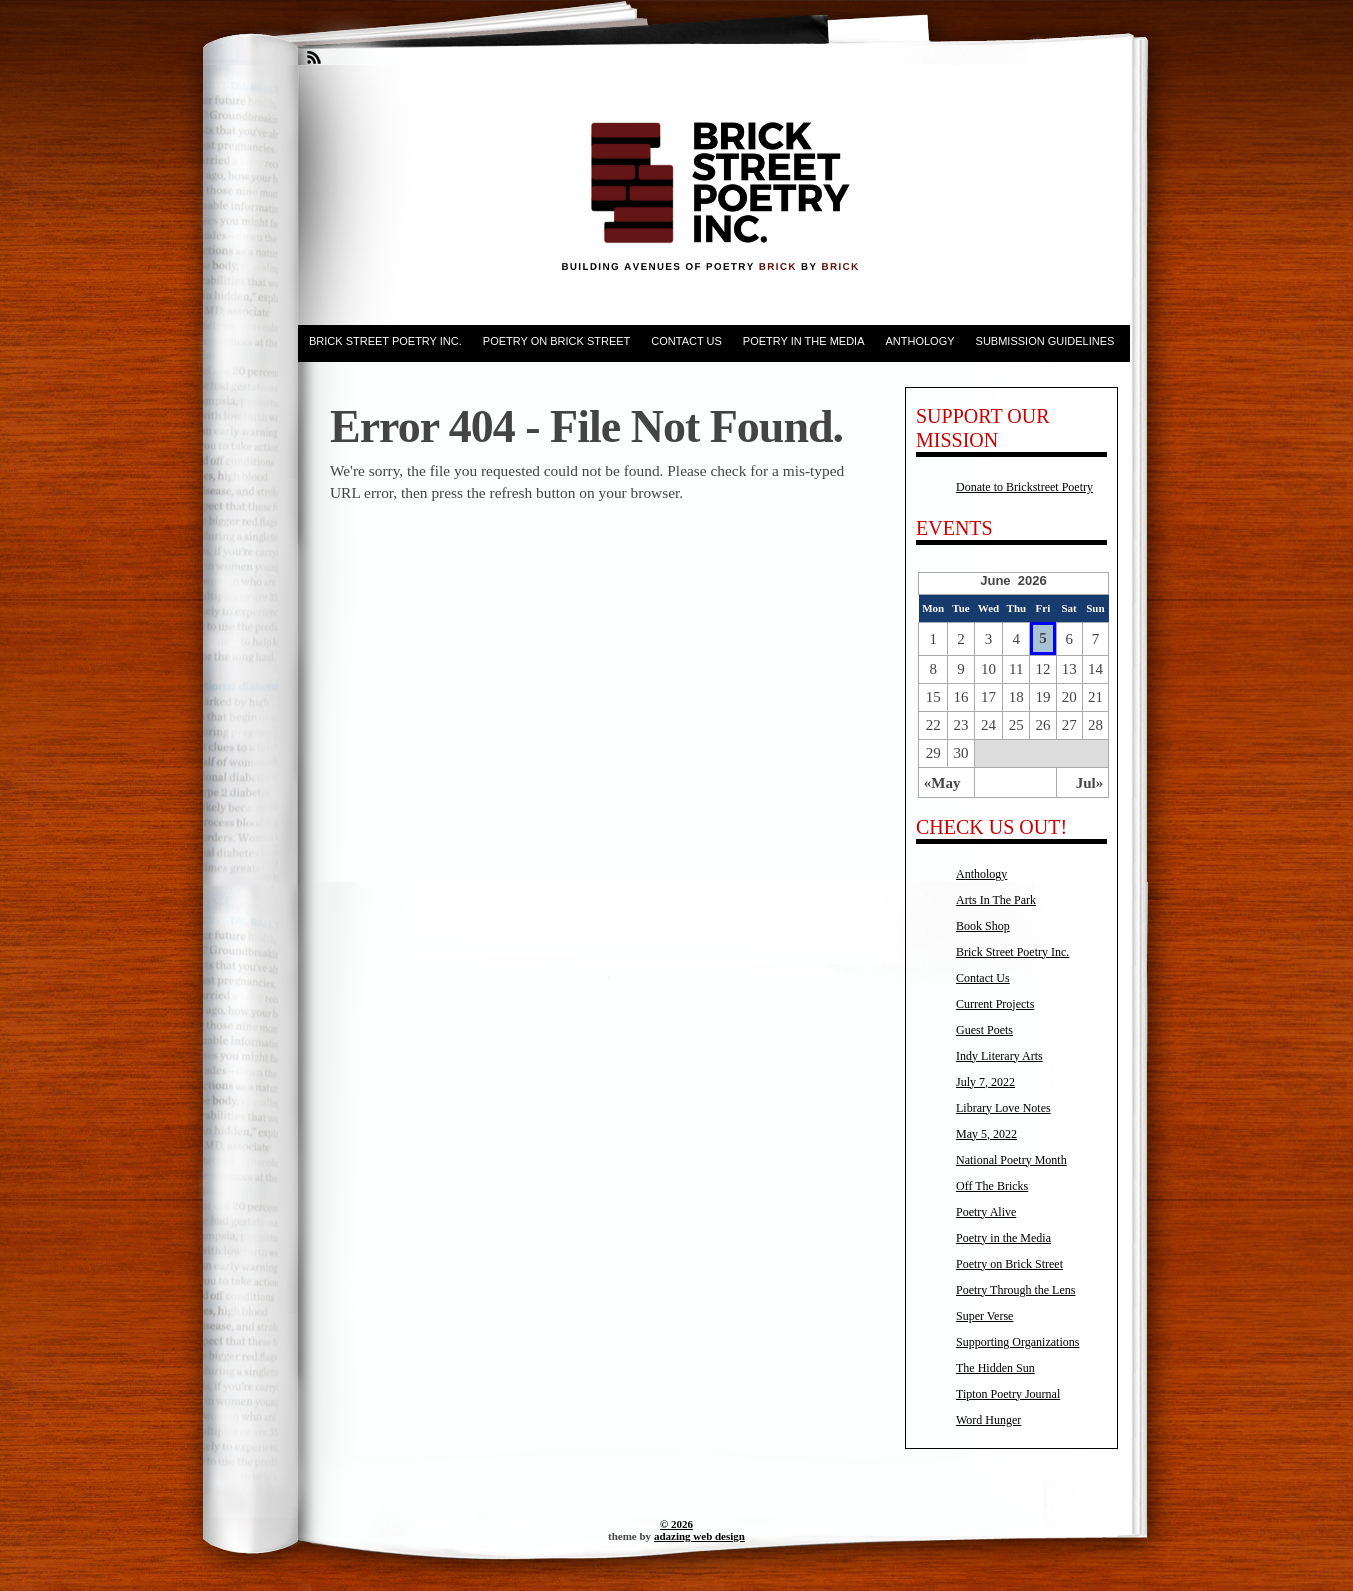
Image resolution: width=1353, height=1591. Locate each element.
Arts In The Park (996, 900)
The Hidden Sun (995, 1368)
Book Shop (983, 926)
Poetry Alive (986, 1212)
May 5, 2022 (986, 1134)
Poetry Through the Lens (1015, 1290)
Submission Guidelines (1045, 341)
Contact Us (686, 341)
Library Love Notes (1003, 1108)
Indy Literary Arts (999, 1056)
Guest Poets (984, 1030)
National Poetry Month (1011, 1160)
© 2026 (676, 1524)
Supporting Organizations (1017, 1342)
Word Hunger (988, 1420)
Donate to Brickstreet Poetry (1024, 487)
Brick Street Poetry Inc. (385, 341)
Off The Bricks (992, 1186)
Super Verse (984, 1316)
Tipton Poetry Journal (1008, 1394)
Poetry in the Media (804, 341)
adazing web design (699, 1536)
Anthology (919, 341)
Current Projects (995, 1004)
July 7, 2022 (985, 1082)
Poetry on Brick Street (557, 341)
